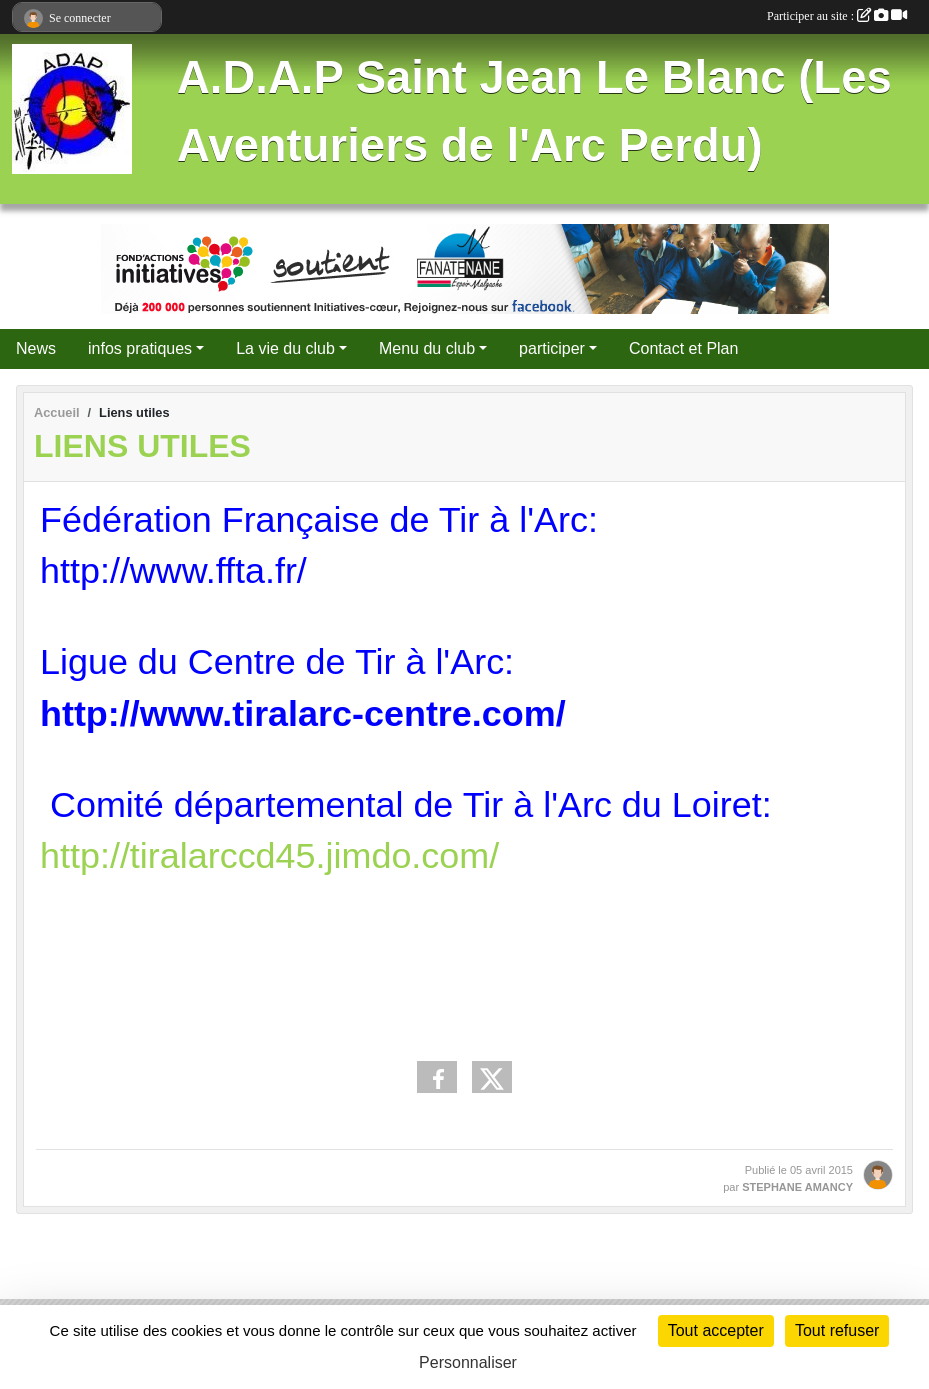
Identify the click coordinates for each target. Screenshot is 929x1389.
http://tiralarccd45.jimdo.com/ (269, 855)
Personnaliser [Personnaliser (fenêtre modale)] (468, 1362)
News (36, 348)
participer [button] (552, 348)
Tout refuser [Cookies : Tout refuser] (837, 1330)
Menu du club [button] (427, 348)
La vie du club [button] (285, 348)
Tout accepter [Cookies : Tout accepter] (716, 1330)
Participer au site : (837, 16)
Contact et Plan (683, 348)
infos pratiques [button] (140, 348)
